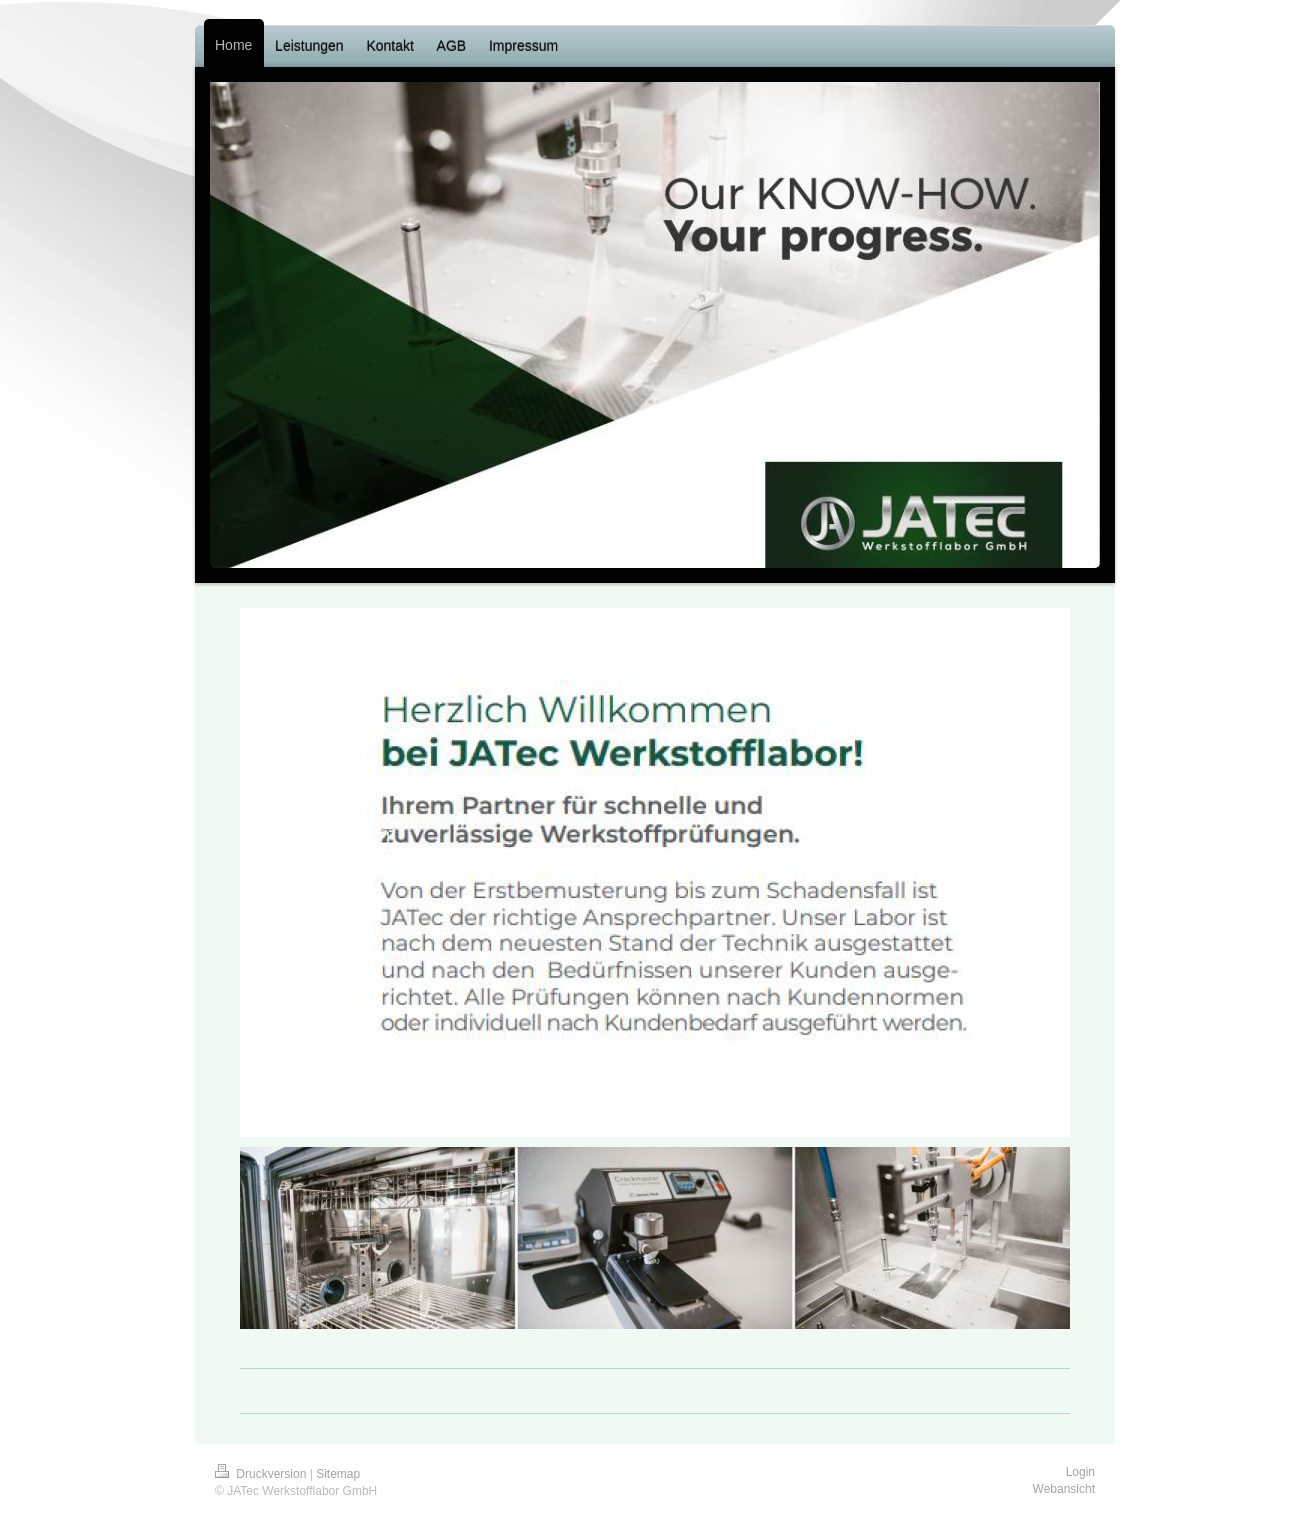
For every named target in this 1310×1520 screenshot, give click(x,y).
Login (1080, 1472)
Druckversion (262, 1474)
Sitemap (338, 1474)
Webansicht (1064, 1489)
